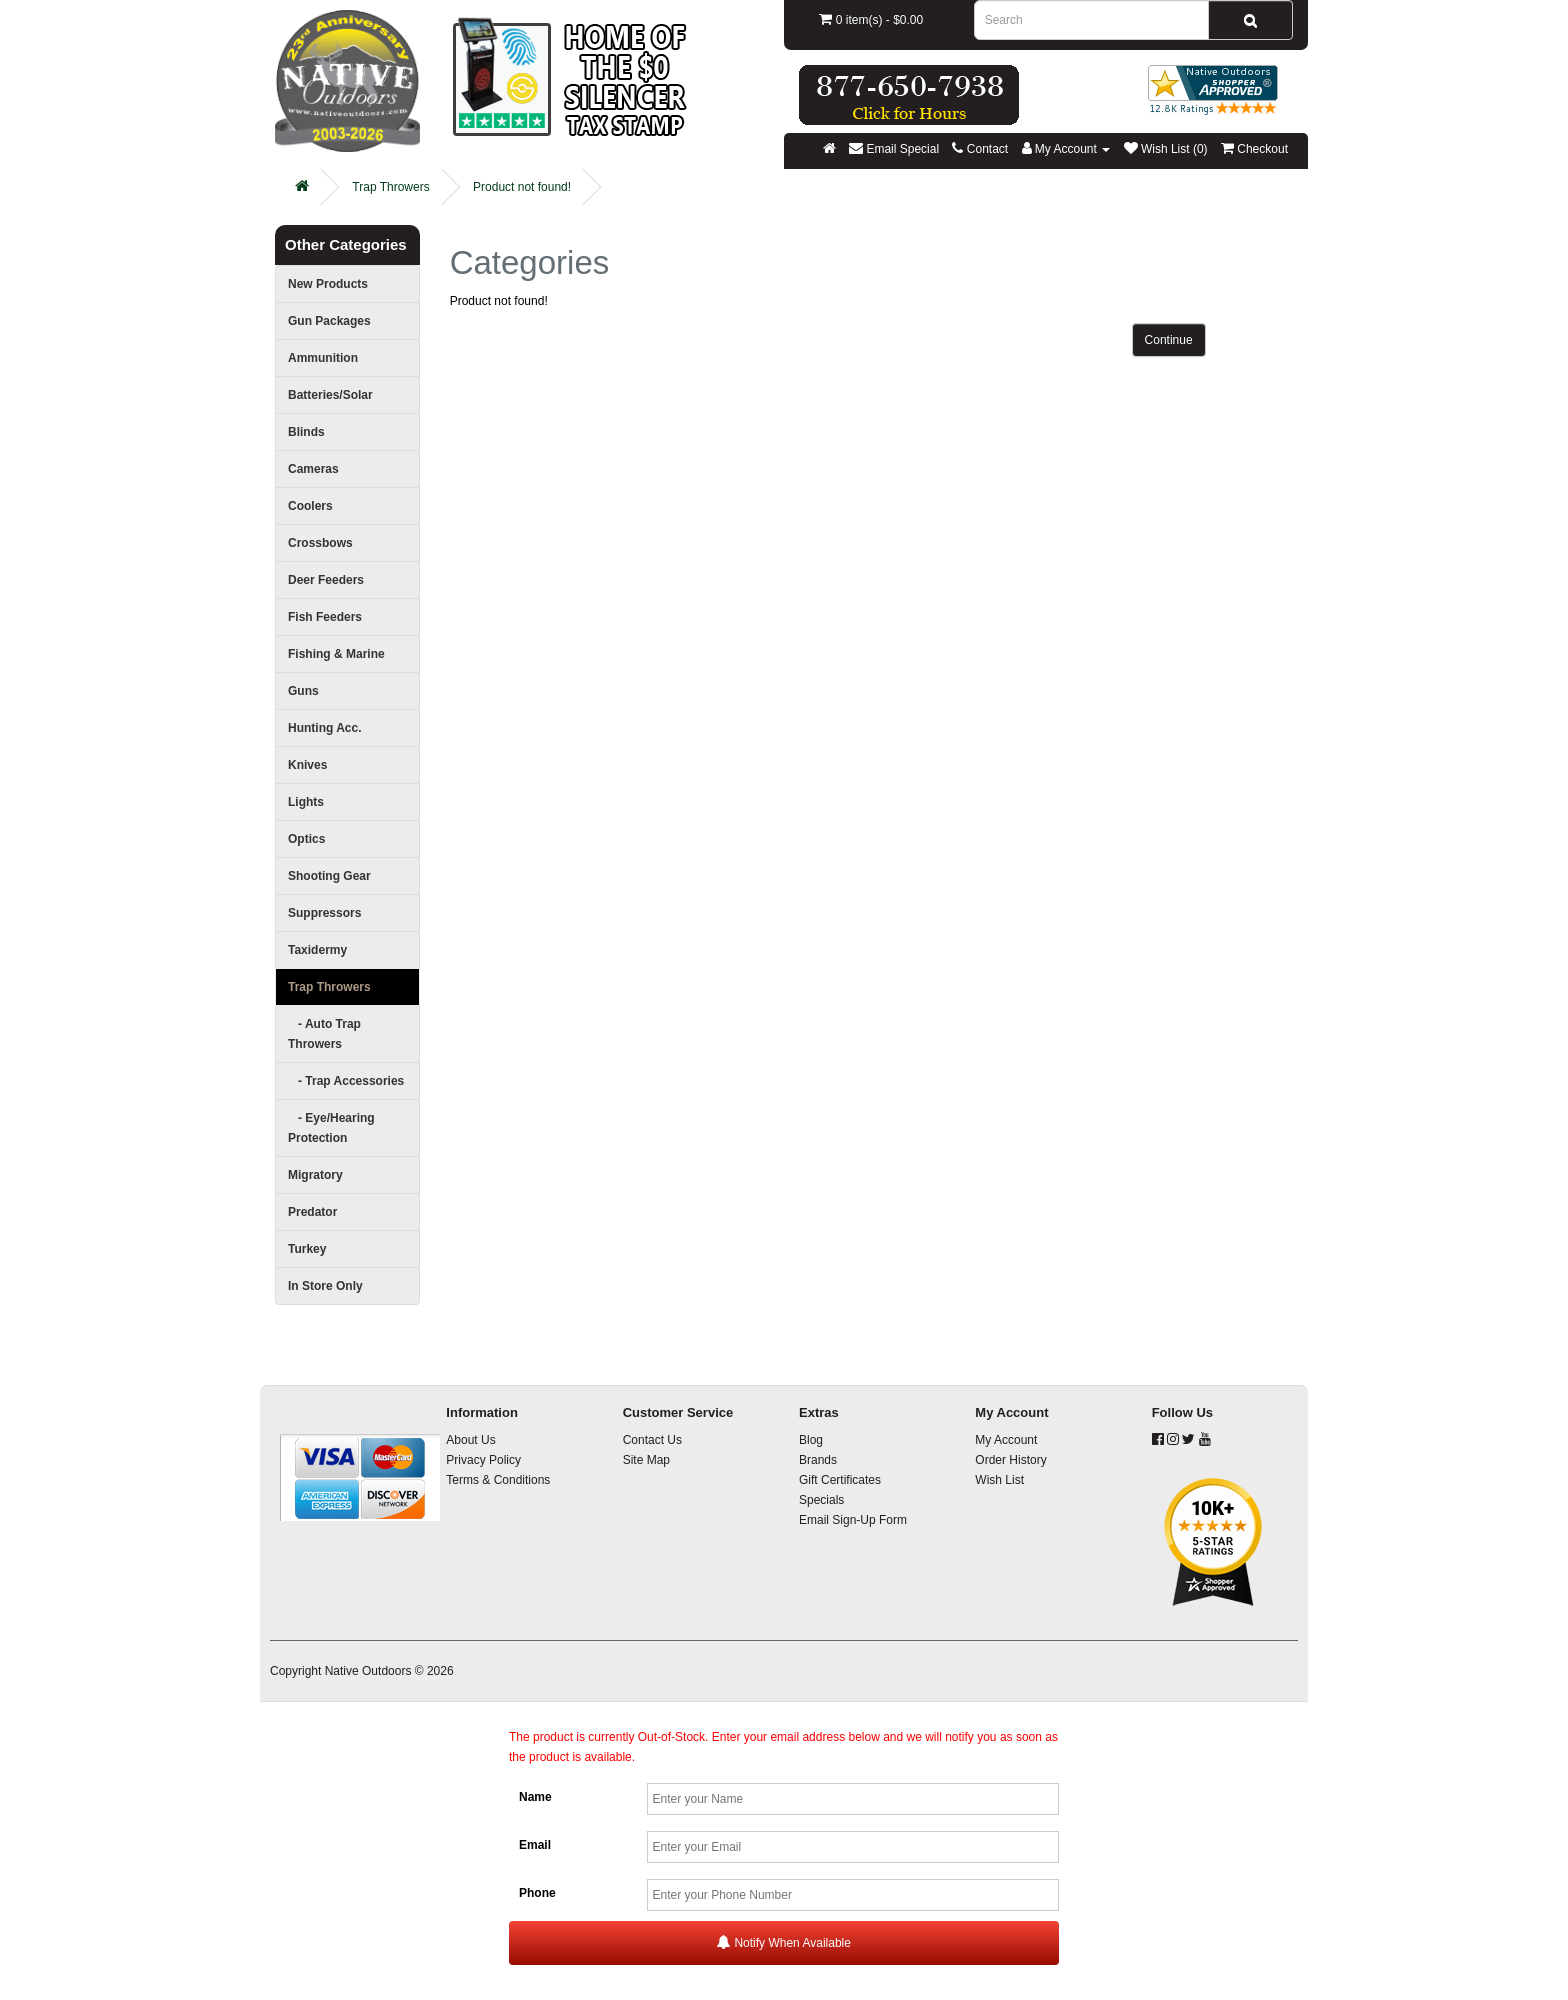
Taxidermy (317, 950)
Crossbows (320, 543)
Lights (306, 802)
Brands (818, 1460)
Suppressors (324, 913)
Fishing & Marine (336, 654)
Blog (811, 1440)
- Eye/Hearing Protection (331, 1128)
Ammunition (323, 358)
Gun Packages (329, 321)
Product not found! (522, 187)
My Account (1006, 1440)
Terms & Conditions (498, 1480)
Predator (312, 1212)
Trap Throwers (390, 187)
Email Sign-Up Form (853, 1520)
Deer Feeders (326, 580)
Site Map (646, 1460)
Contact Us (652, 1440)
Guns (303, 691)
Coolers (310, 506)
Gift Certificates (840, 1480)
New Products (328, 284)
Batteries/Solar (330, 395)
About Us (470, 1440)
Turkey (307, 1249)
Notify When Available (784, 1942)
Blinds (306, 432)
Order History (1010, 1460)
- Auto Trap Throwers (324, 1034)
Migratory (315, 1175)
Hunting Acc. (325, 728)
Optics (306, 839)
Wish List (999, 1480)
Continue (1169, 340)
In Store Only (325, 1286)
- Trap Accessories (346, 1081)
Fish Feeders (325, 617)
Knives (307, 765)
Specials (821, 1500)
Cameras (313, 469)
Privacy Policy (483, 1460)
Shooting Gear (329, 876)
